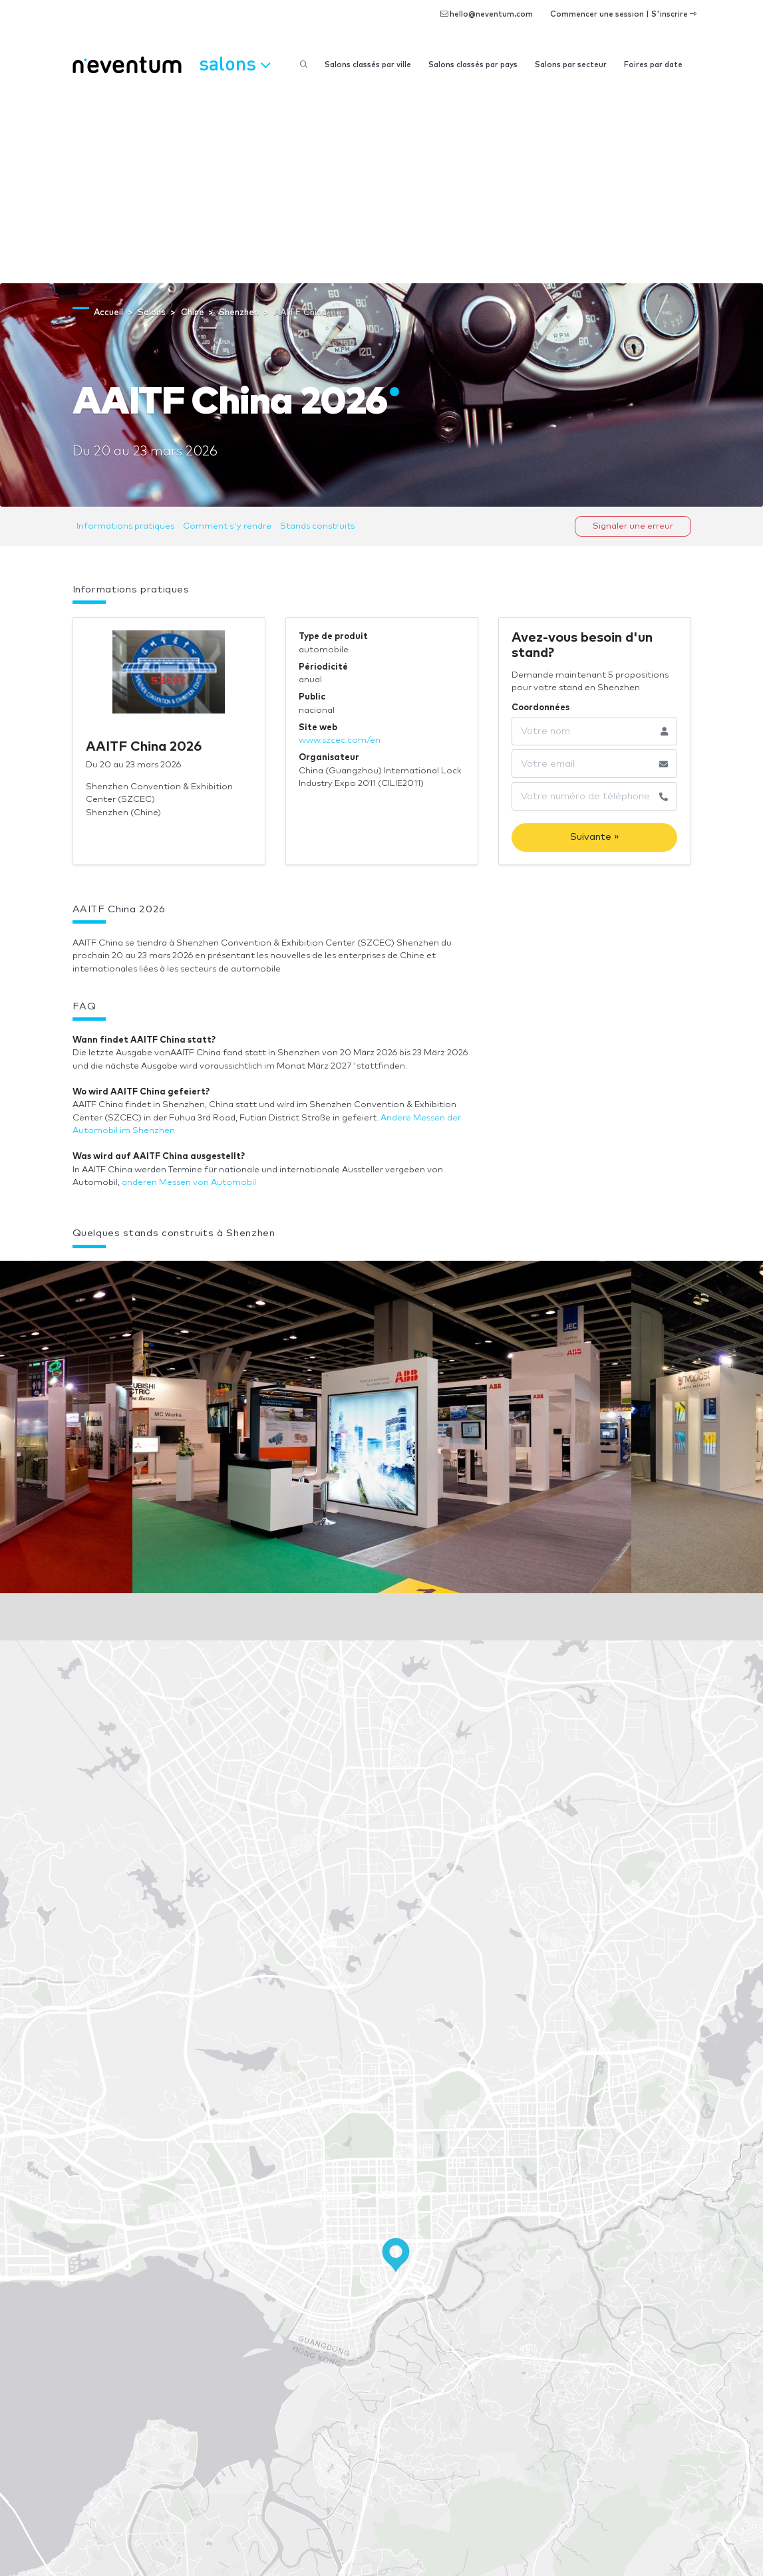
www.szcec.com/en (340, 740)
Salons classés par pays (473, 64)
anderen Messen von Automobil (189, 1182)
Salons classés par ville (368, 64)
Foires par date (653, 64)
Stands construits (317, 526)
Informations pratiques (125, 526)
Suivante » (594, 837)
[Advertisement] (381, 183)
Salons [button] (234, 63)
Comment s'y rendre (227, 526)
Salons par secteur (571, 64)
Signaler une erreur (633, 526)
